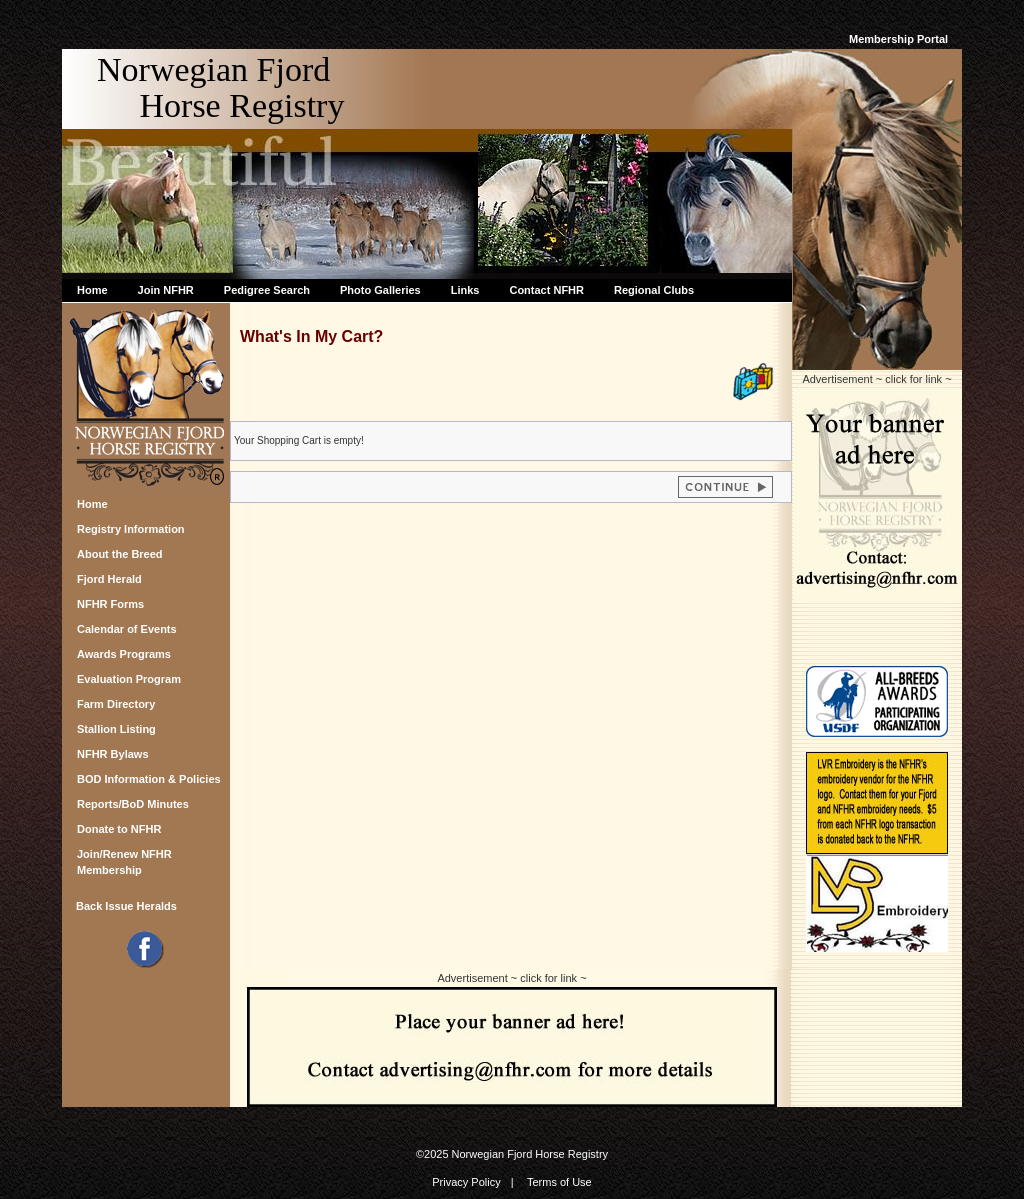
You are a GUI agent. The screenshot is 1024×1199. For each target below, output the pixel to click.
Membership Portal (898, 39)
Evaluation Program (129, 679)
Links (465, 290)
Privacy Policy (466, 1182)
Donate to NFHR (119, 829)
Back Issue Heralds (126, 906)
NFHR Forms (110, 604)
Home (92, 290)
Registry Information (131, 529)
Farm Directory (116, 704)
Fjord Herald (109, 579)
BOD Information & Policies (149, 779)
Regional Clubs (654, 290)
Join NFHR (166, 290)
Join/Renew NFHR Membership (124, 859)
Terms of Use (559, 1182)
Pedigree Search (267, 290)
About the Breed (120, 554)
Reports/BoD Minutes (133, 804)
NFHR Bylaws (113, 754)
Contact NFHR (546, 290)
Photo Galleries (380, 290)
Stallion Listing (116, 729)
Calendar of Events (127, 629)
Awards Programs (124, 654)
